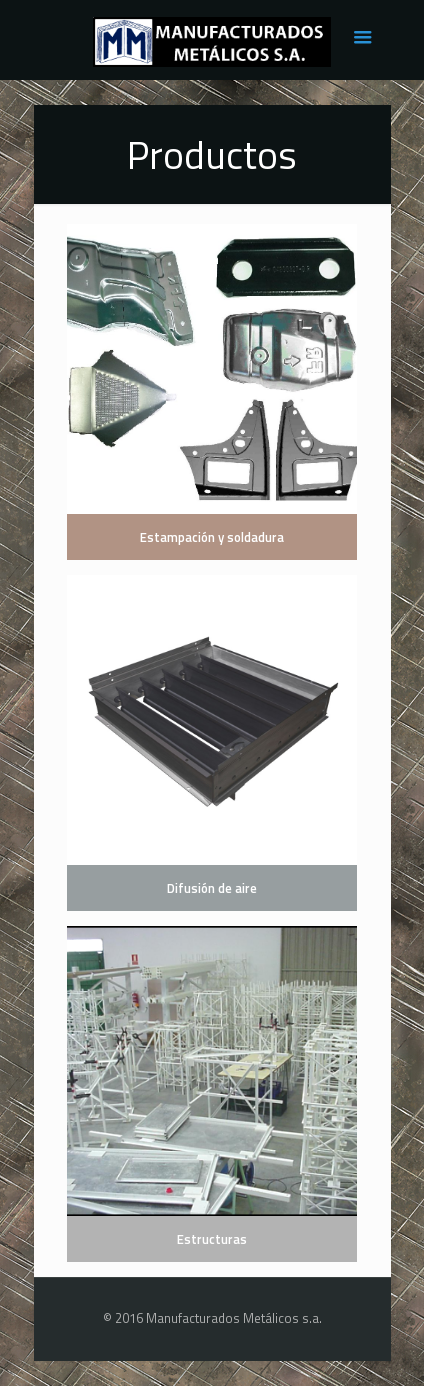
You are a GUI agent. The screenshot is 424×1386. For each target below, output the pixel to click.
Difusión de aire (212, 888)
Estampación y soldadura (212, 537)
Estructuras (212, 1239)
